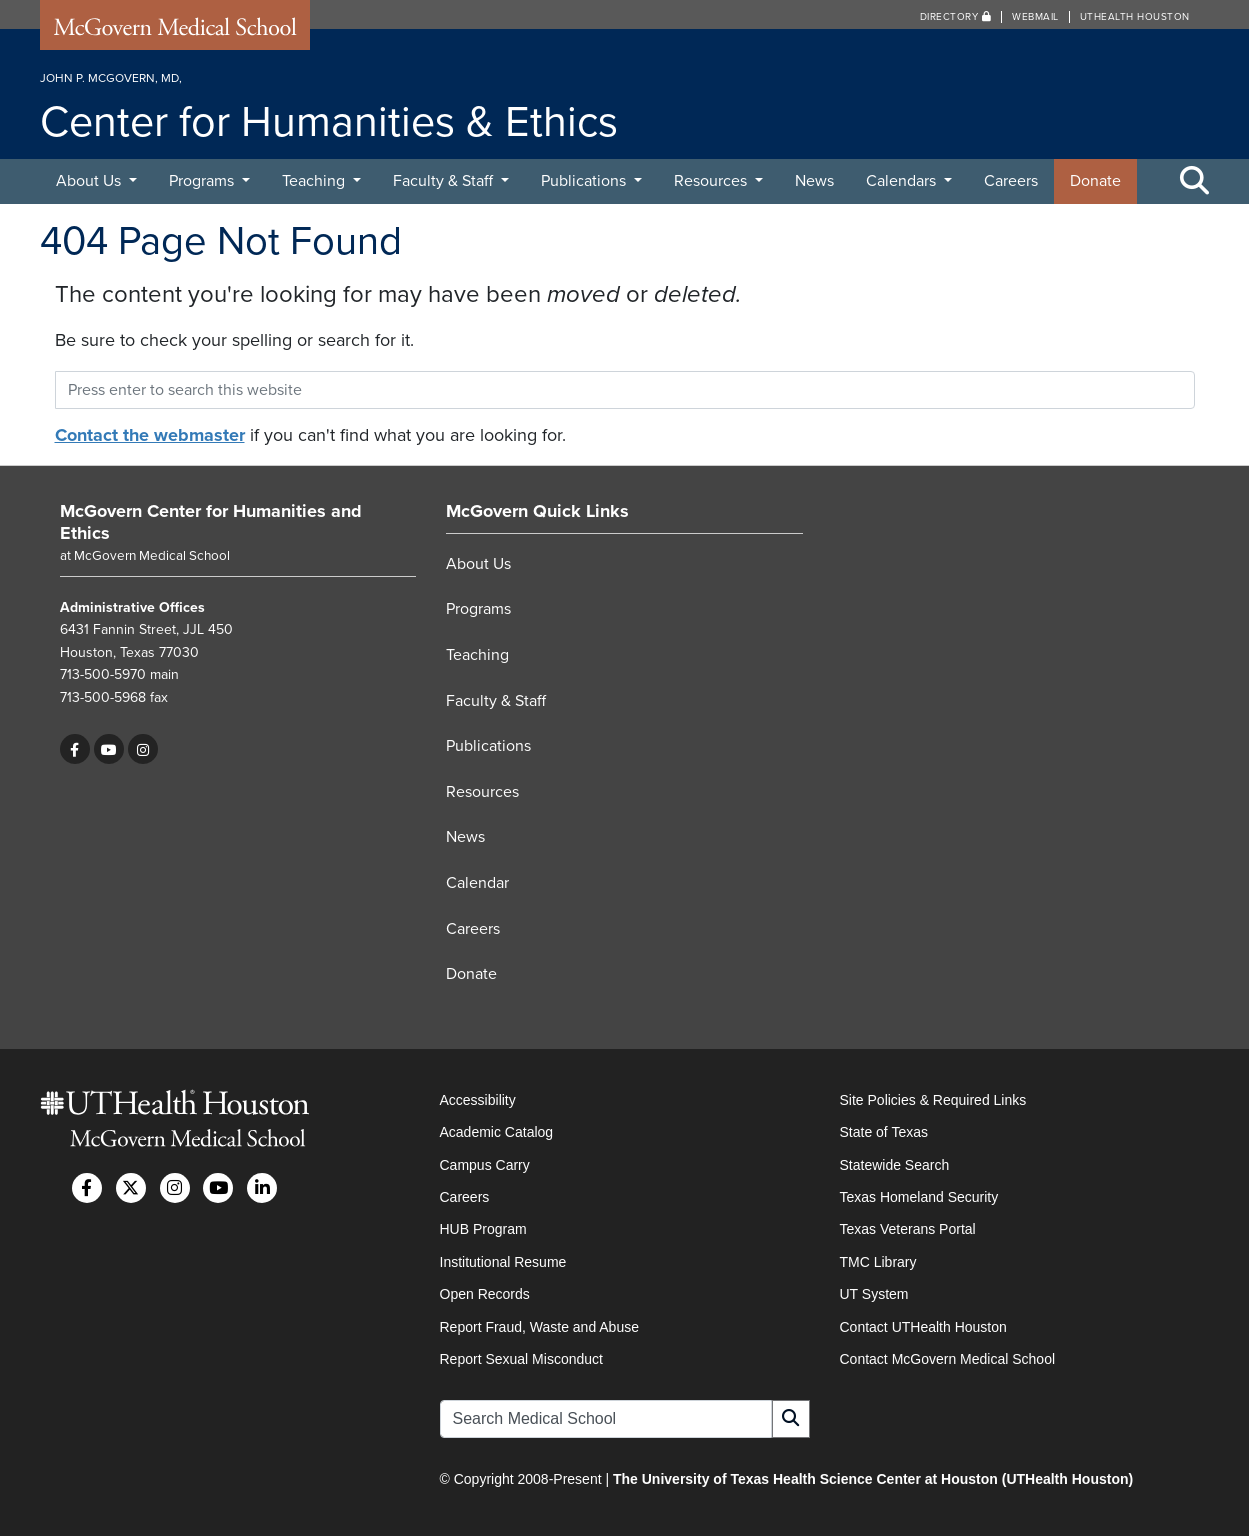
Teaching (315, 181)
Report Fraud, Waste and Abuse (539, 1327)
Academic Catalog (497, 1132)
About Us (90, 181)
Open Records (485, 1294)
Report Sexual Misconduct (521, 1359)
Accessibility (478, 1100)
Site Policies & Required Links (933, 1100)
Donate (1095, 181)
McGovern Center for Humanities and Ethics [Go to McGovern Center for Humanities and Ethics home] (211, 522)
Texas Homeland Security (919, 1197)
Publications (585, 181)
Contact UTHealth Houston (923, 1327)
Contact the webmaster (150, 435)
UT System (874, 1294)
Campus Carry (485, 1165)
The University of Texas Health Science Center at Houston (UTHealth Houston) (873, 1479)
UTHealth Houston (1135, 17)
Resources (712, 181)
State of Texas (884, 1132)
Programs (203, 181)
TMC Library (878, 1262)
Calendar (477, 883)
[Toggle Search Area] (1195, 182)
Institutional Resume (503, 1262)
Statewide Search (895, 1165)
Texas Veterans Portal (908, 1229)
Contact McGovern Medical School (948, 1359)
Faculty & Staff (445, 181)
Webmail (1035, 17)
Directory (956, 17)
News (814, 181)
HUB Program (483, 1229)
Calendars (903, 181)
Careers (1011, 181)
